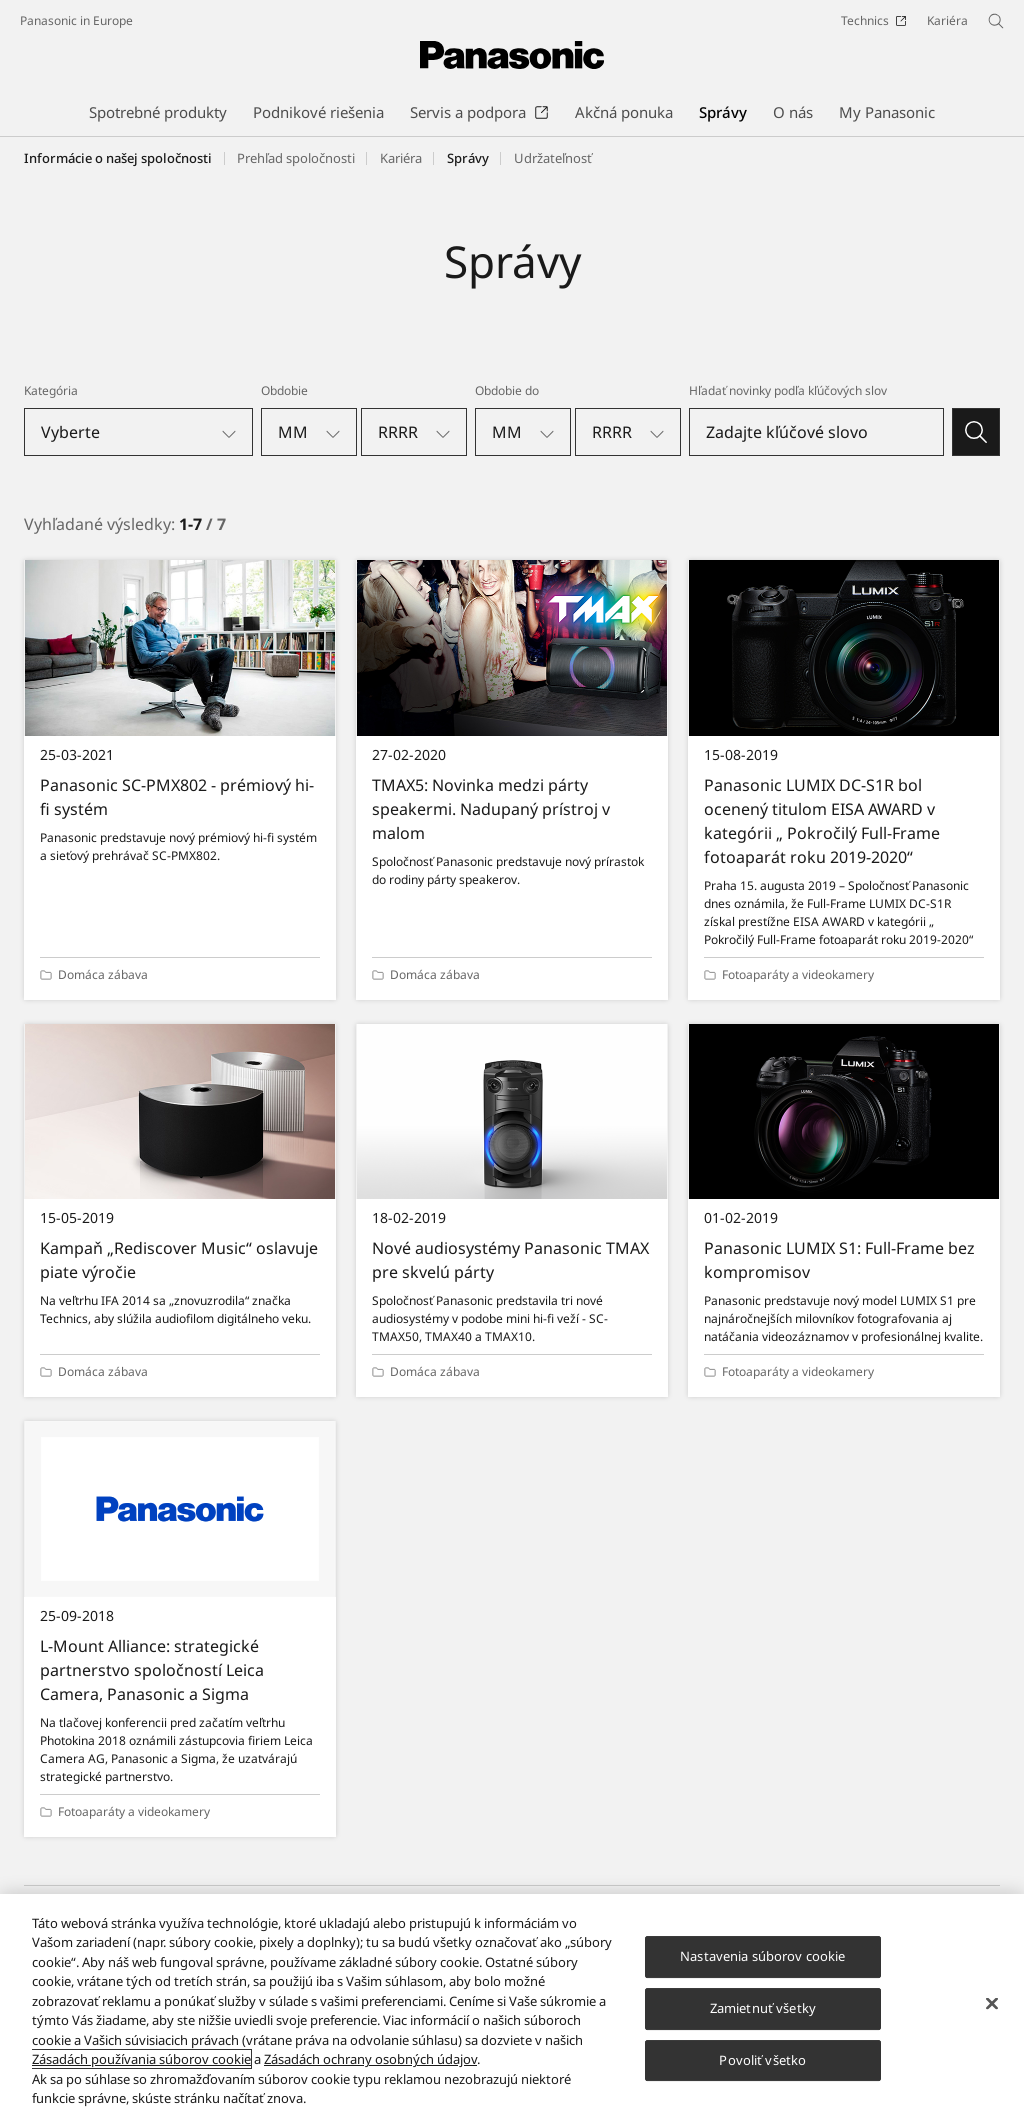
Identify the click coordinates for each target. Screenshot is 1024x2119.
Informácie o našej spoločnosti (118, 158)
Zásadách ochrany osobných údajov (370, 2072)
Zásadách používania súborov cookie (141, 2072)
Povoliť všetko (762, 2073)
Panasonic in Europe (76, 20)
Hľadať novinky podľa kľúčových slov (788, 390)
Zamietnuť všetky (763, 2021)
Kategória (51, 390)
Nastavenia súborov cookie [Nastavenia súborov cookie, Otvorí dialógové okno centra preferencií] (762, 1969)
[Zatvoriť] (992, 2017)
